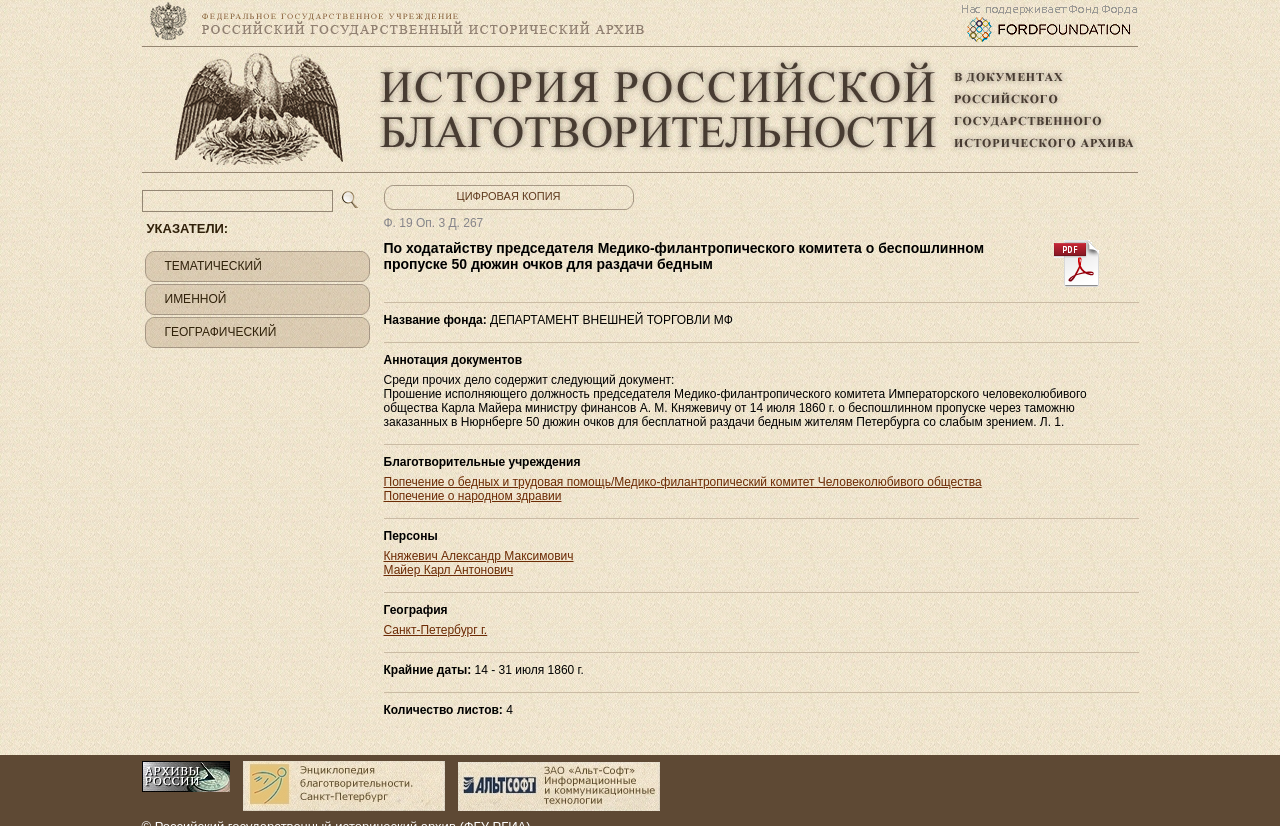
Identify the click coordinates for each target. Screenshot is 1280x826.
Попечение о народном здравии (473, 496)
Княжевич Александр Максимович (479, 556)
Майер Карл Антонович (449, 570)
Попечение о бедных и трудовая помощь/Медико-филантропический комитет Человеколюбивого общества (683, 482)
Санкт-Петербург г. (436, 630)
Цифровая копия (509, 196)
